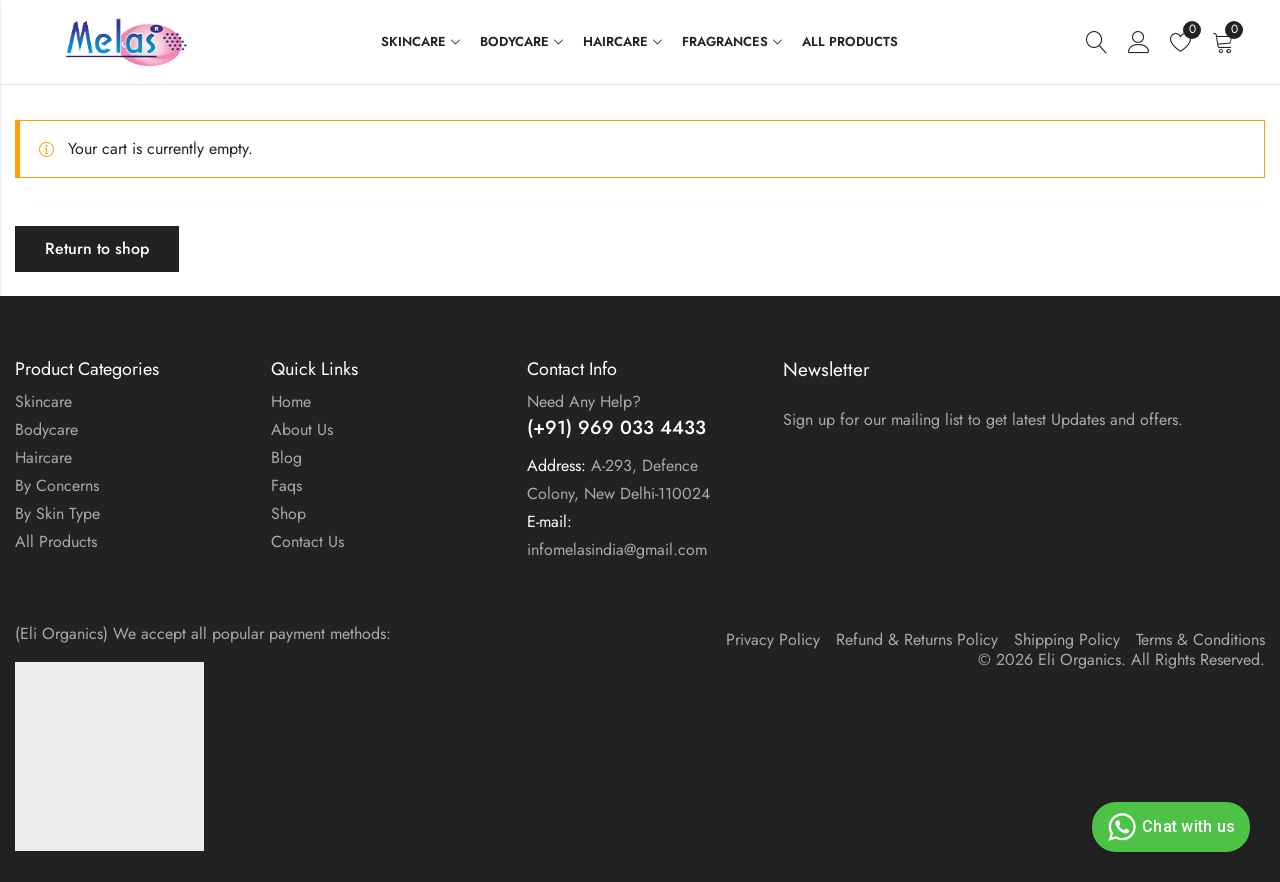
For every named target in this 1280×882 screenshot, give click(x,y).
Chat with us (1168, 827)
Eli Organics (1079, 659)
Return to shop (97, 248)
